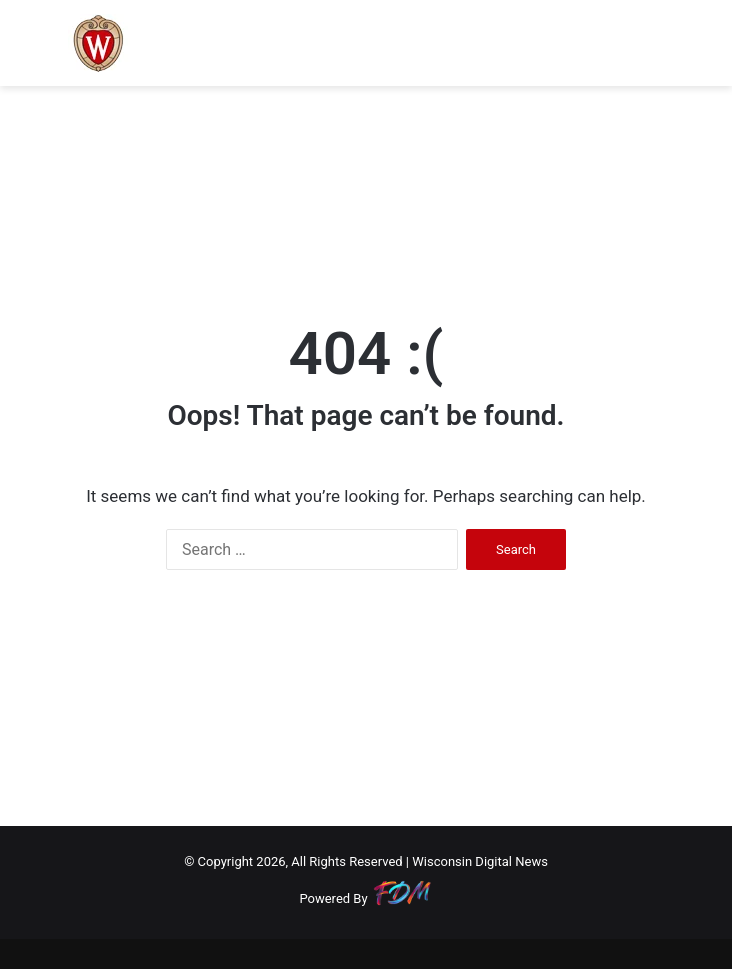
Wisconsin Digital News (480, 861)
